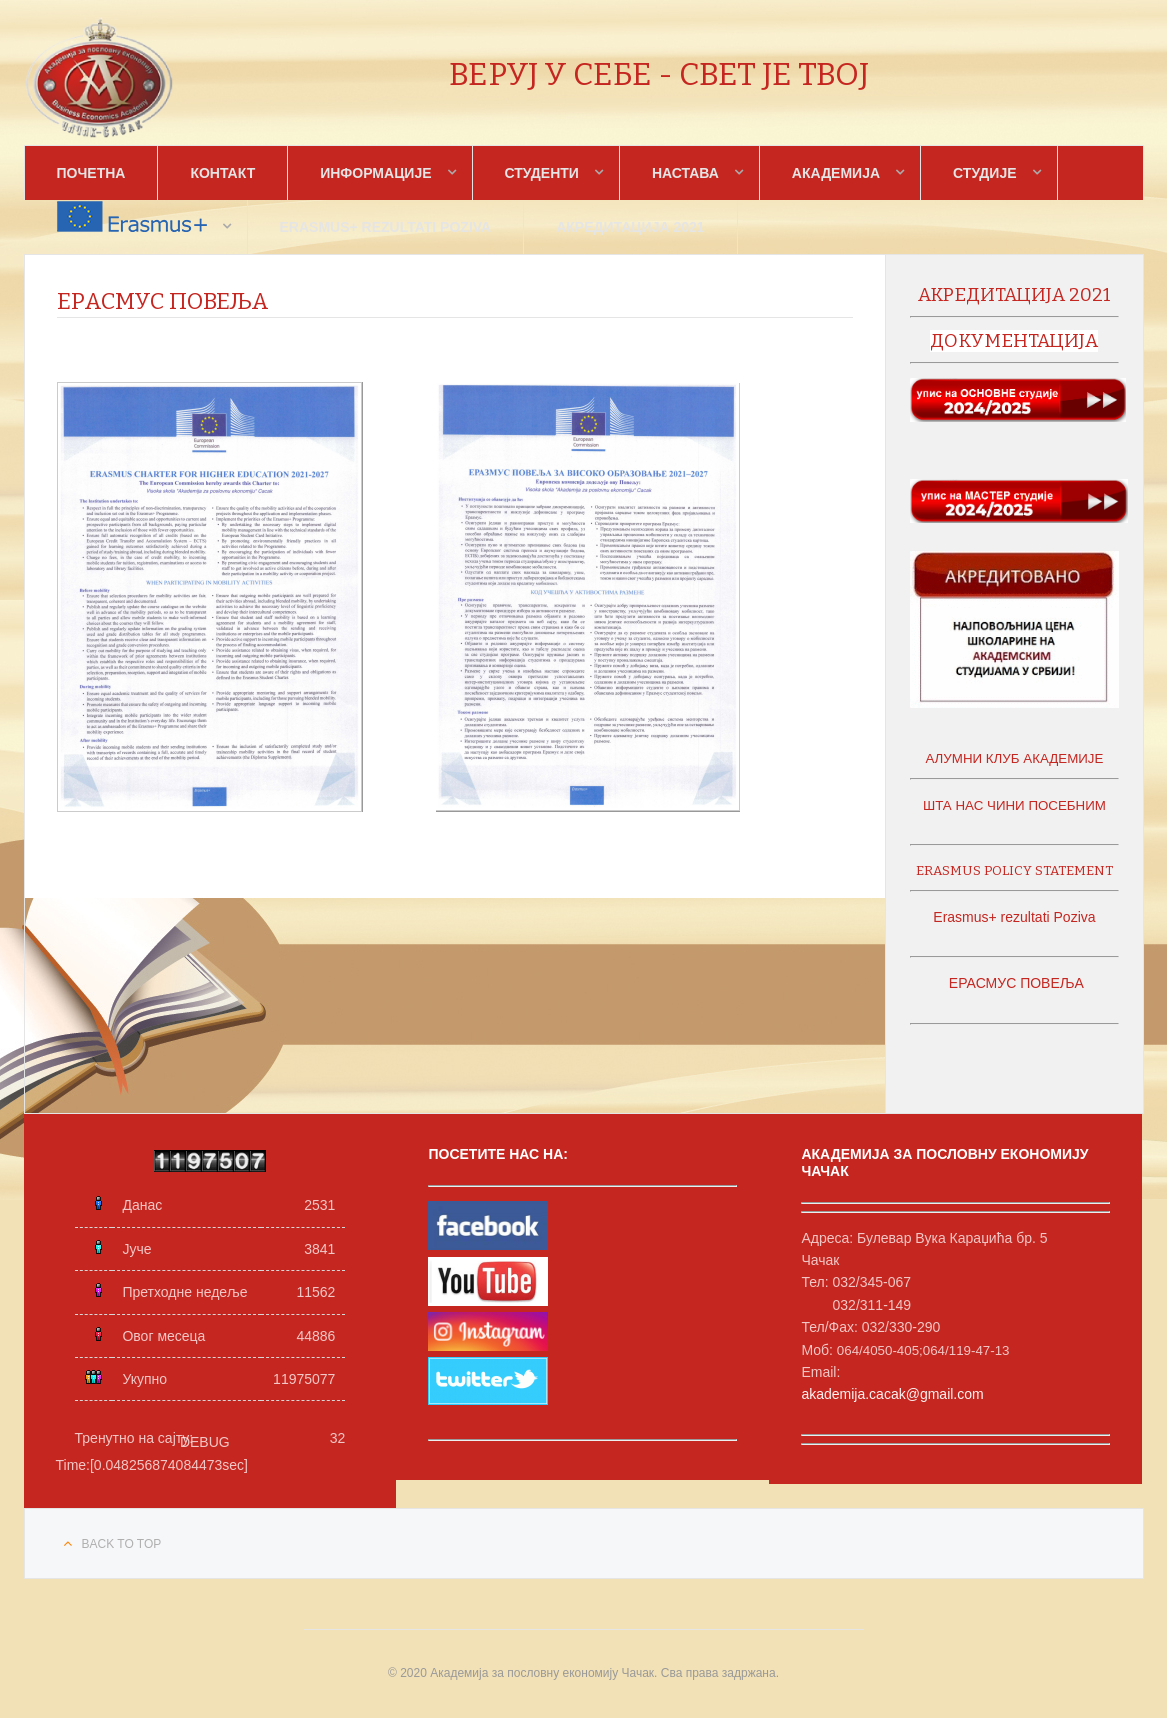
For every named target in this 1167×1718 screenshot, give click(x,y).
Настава (685, 173)
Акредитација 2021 (630, 227)
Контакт (222, 173)
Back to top (122, 1544)
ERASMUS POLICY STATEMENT (1014, 871)
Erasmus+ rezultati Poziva (386, 227)
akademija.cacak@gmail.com (892, 1394)
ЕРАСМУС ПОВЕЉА (1014, 983)
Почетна (91, 173)
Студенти (542, 173)
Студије (984, 173)
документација (1014, 341)
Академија (836, 173)
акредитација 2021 (1014, 295)
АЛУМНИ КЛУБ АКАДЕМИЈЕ (1014, 758)
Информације (375, 173)
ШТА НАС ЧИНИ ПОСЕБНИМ (1014, 805)
